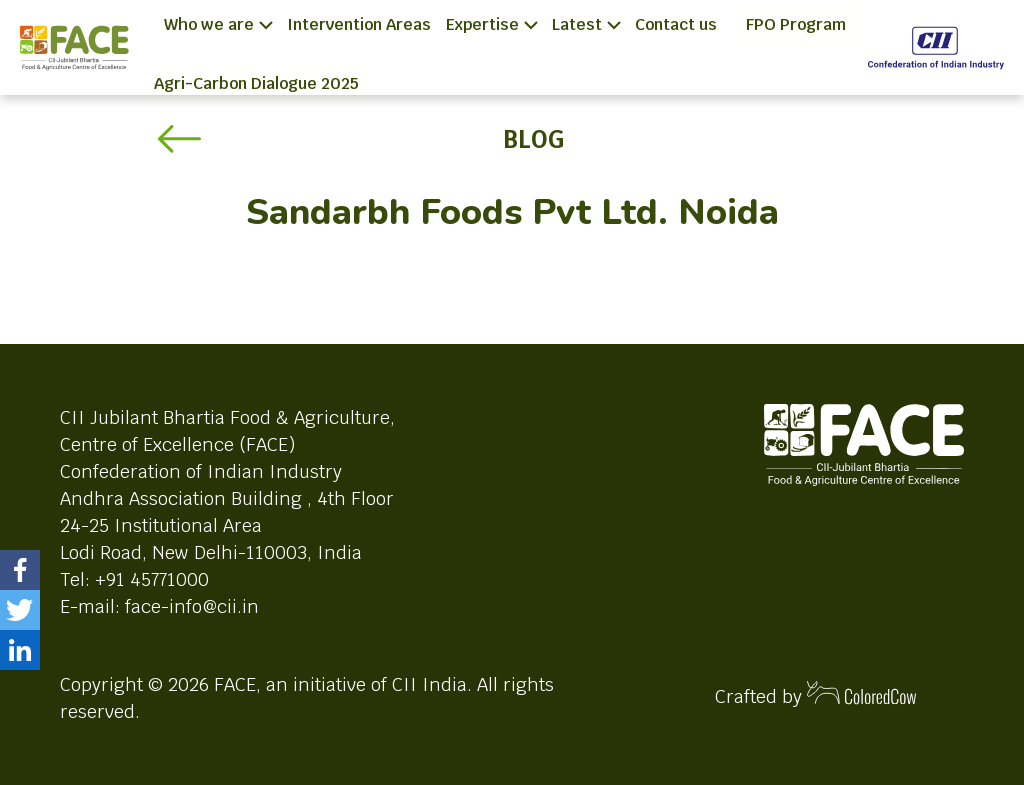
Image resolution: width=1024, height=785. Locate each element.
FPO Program (796, 24)
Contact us (676, 24)
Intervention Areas (359, 24)
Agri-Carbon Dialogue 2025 (256, 83)
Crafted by (816, 694)
